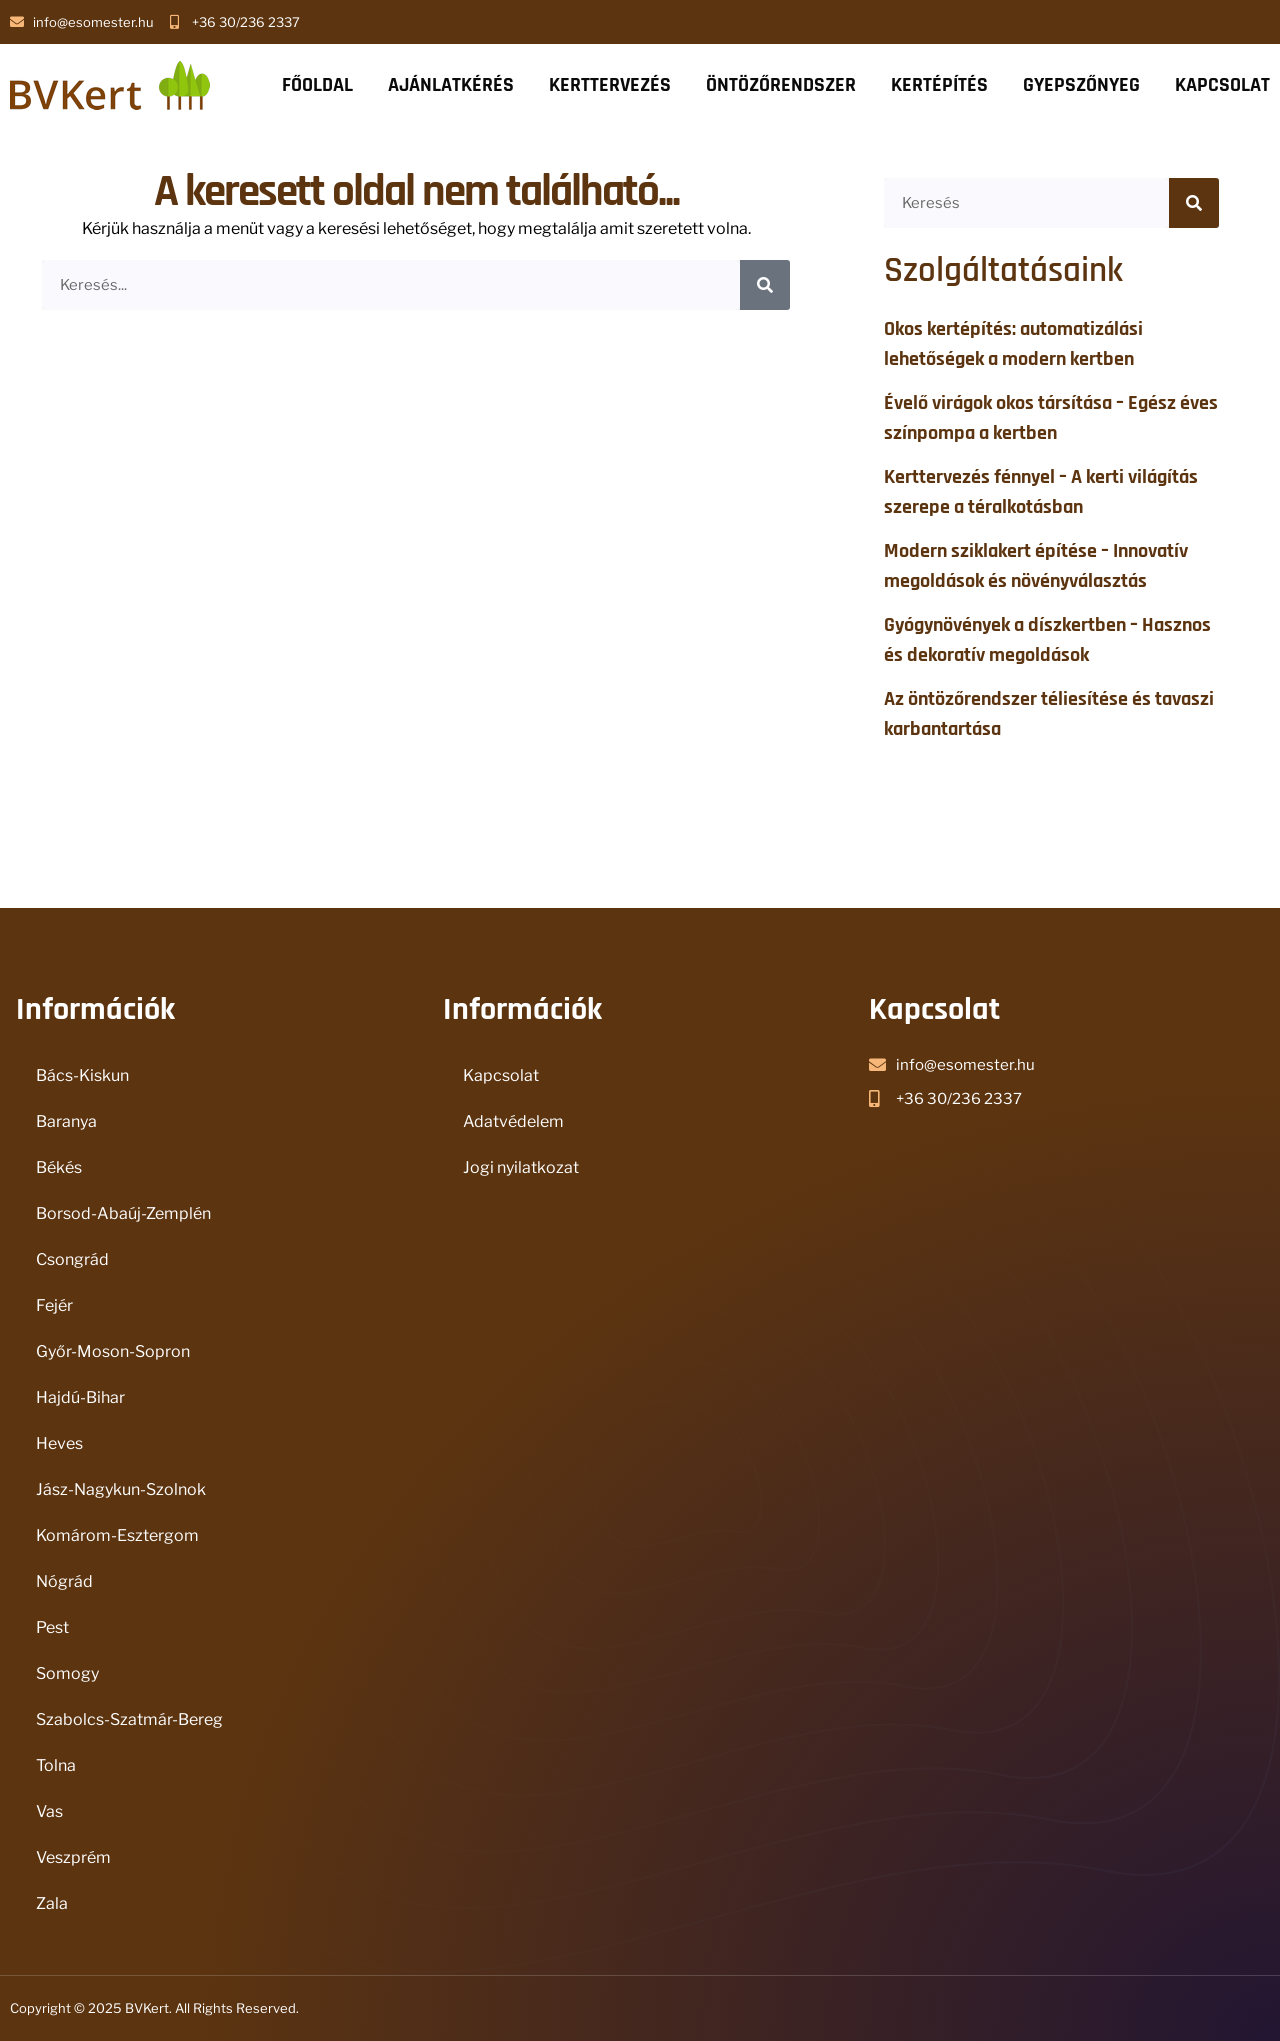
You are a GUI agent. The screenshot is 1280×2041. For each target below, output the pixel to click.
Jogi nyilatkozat (521, 1167)
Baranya (66, 1121)
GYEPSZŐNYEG (1081, 85)
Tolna (56, 1765)
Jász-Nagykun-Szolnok (121, 1489)
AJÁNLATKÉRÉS (451, 85)
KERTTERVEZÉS (610, 85)
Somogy (67, 1673)
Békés (59, 1167)
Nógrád (64, 1581)
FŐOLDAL (317, 85)
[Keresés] (765, 285)
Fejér (54, 1305)
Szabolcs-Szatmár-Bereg (129, 1719)
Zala (52, 1903)
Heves (59, 1443)
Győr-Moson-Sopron (113, 1351)
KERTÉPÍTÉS (939, 85)
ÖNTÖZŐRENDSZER (781, 85)
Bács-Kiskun (82, 1075)
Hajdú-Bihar (80, 1397)
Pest (52, 1627)
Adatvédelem (513, 1121)
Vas (49, 1811)
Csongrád (72, 1259)
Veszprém (73, 1857)
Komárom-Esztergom (117, 1535)
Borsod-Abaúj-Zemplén (123, 1213)
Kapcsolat (501, 1075)
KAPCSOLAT (1222, 85)
